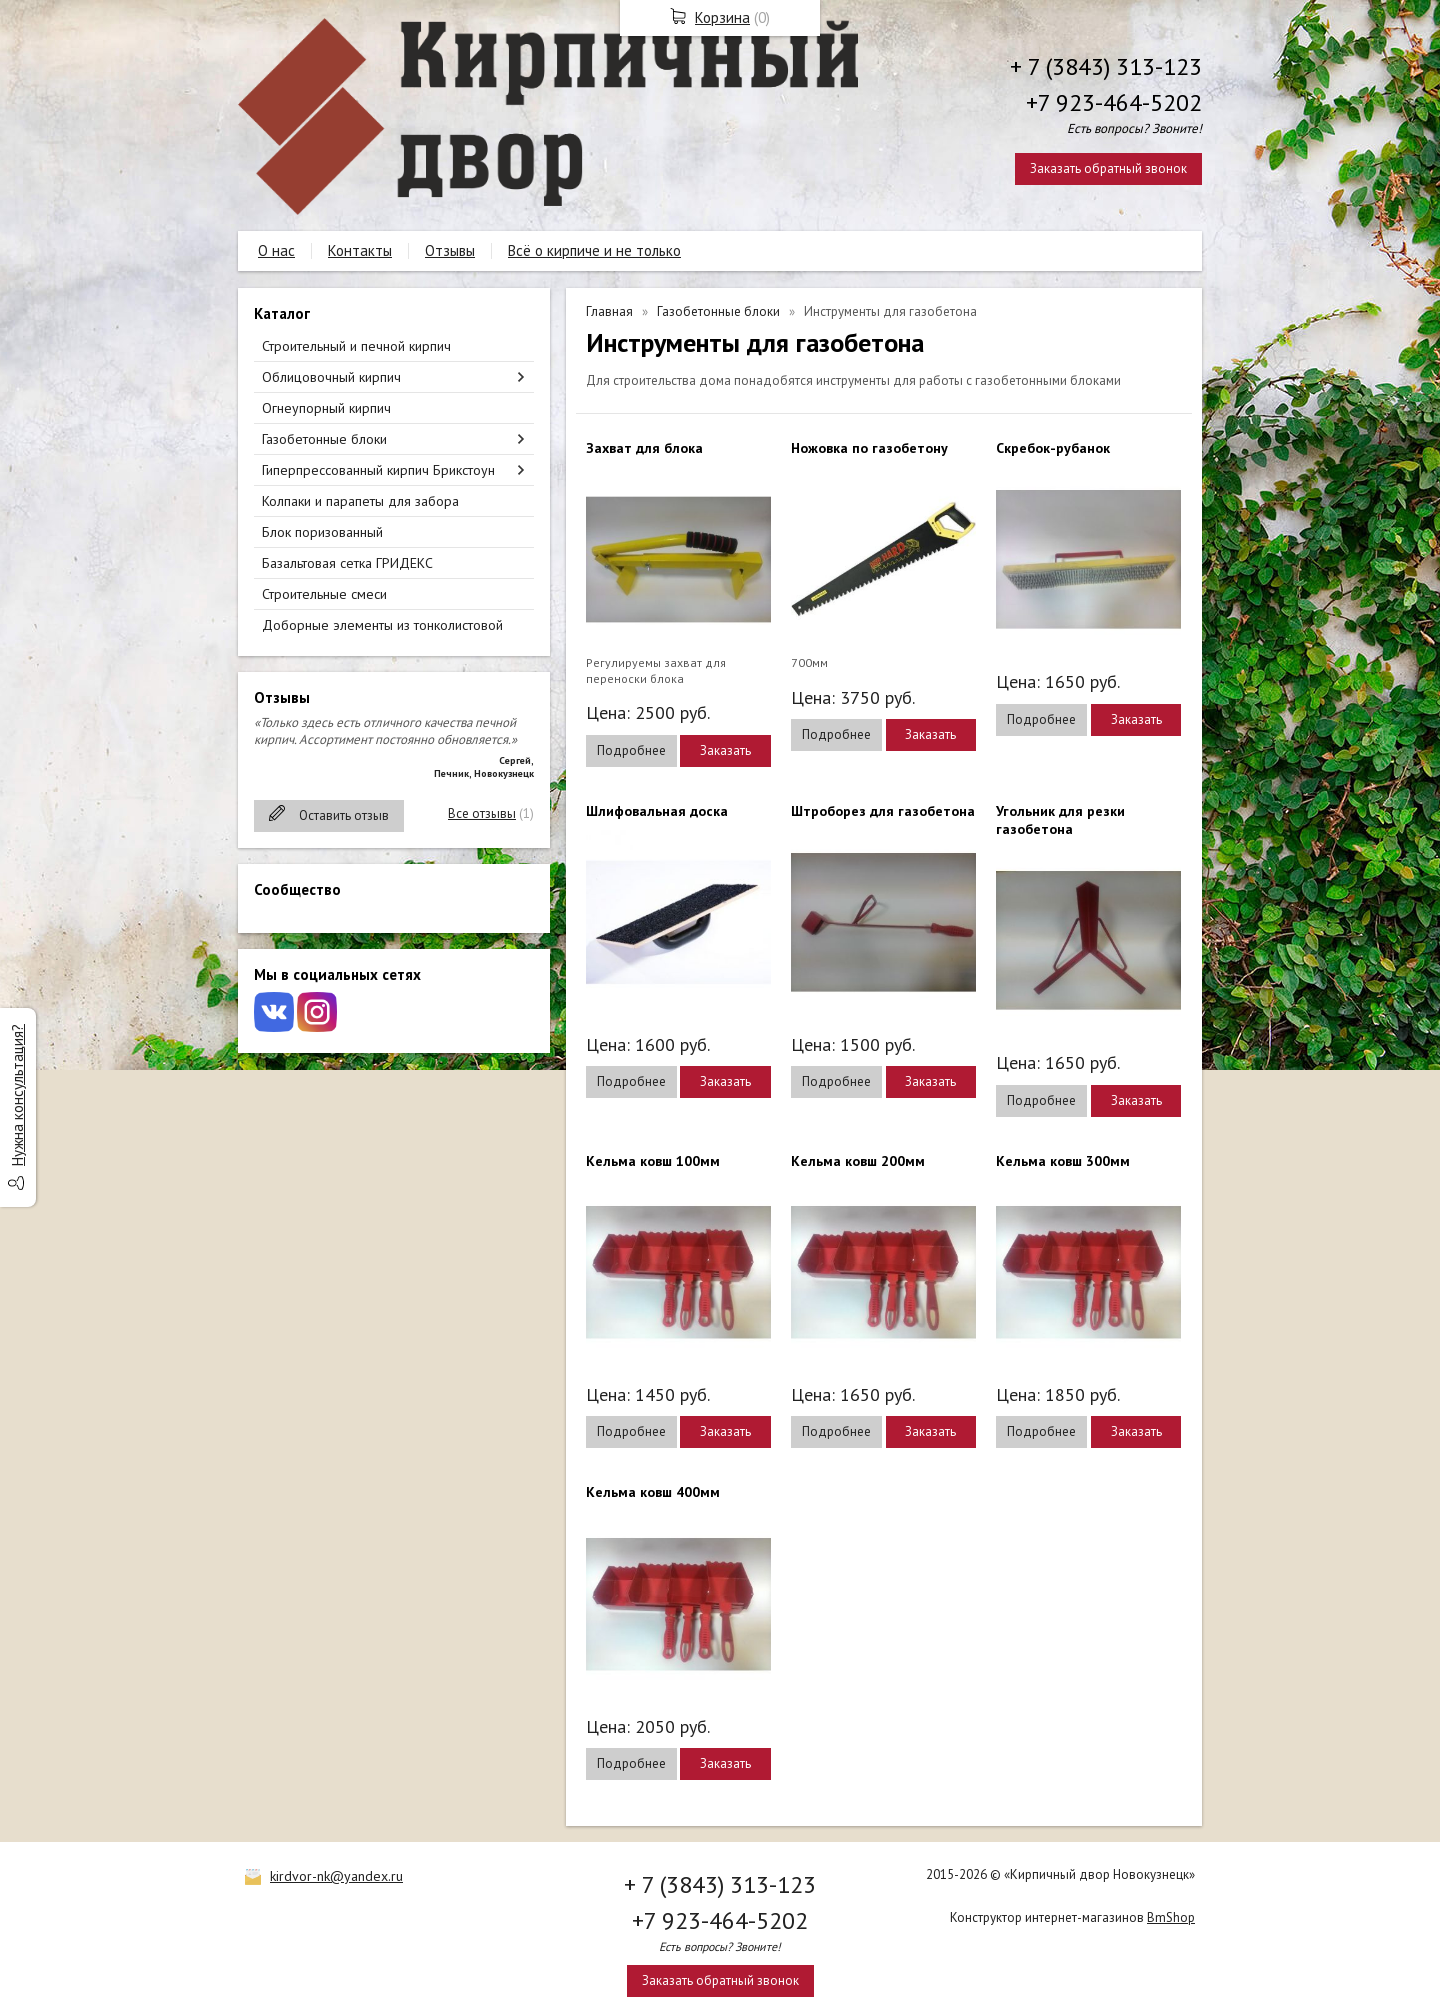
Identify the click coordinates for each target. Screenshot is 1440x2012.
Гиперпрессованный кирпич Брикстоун (378, 470)
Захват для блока (644, 448)
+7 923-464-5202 (1114, 102)
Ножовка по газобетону (869, 448)
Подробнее (631, 750)
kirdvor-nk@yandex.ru (336, 1876)
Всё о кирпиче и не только (594, 250)
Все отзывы (482, 813)
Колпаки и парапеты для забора (360, 501)
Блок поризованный (322, 532)
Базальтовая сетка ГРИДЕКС (347, 563)
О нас (276, 250)
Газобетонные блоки (324, 439)
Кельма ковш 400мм (653, 1492)
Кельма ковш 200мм (858, 1161)
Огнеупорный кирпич (326, 408)
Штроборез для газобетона (883, 811)
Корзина (722, 17)
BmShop (1171, 1917)
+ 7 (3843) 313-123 (1106, 66)
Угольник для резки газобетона (1060, 820)
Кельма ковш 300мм (1063, 1161)
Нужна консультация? (17, 1095)
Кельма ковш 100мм (653, 1161)
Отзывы (450, 250)
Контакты (360, 250)
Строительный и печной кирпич (356, 346)
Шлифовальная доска (657, 811)
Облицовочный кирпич (331, 377)
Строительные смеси (324, 594)
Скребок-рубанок (1053, 448)
